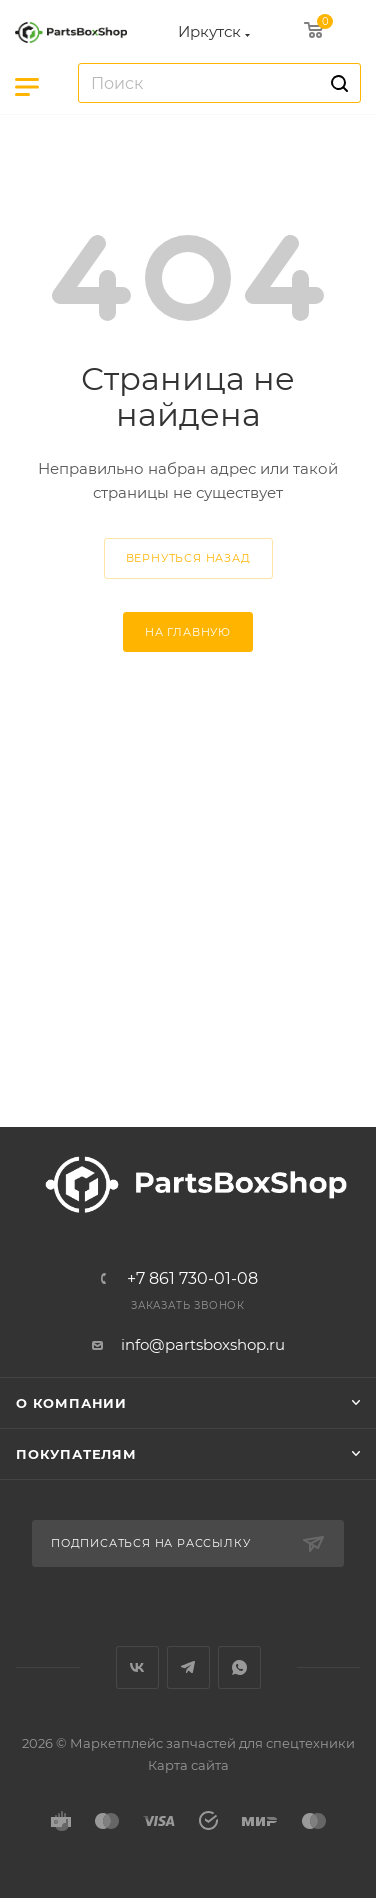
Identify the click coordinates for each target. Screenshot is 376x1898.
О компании (71, 1403)
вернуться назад (188, 558)
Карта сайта (188, 1765)
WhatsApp (239, 1667)
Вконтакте (137, 1667)
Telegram (188, 1667)
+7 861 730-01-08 (192, 1279)
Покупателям (76, 1454)
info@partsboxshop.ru (203, 1344)
